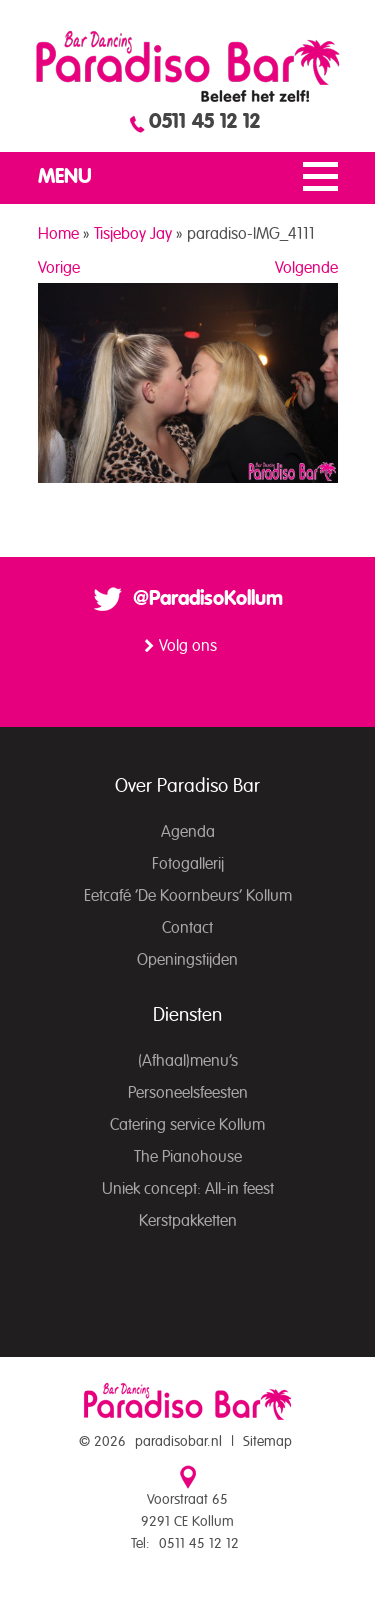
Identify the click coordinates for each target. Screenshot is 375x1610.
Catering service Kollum (187, 1125)
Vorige (59, 268)
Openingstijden (187, 960)
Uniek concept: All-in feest (188, 1189)
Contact (187, 928)
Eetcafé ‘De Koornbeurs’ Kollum (188, 896)
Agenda (188, 832)
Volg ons (188, 646)
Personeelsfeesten (188, 1093)
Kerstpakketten (188, 1221)
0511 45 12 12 (204, 122)
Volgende (306, 268)
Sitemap (267, 1442)
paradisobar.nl (178, 1442)
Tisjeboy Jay (133, 234)
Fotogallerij (188, 864)
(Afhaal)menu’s (188, 1061)
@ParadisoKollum (208, 599)
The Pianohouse (188, 1157)
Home (58, 234)
